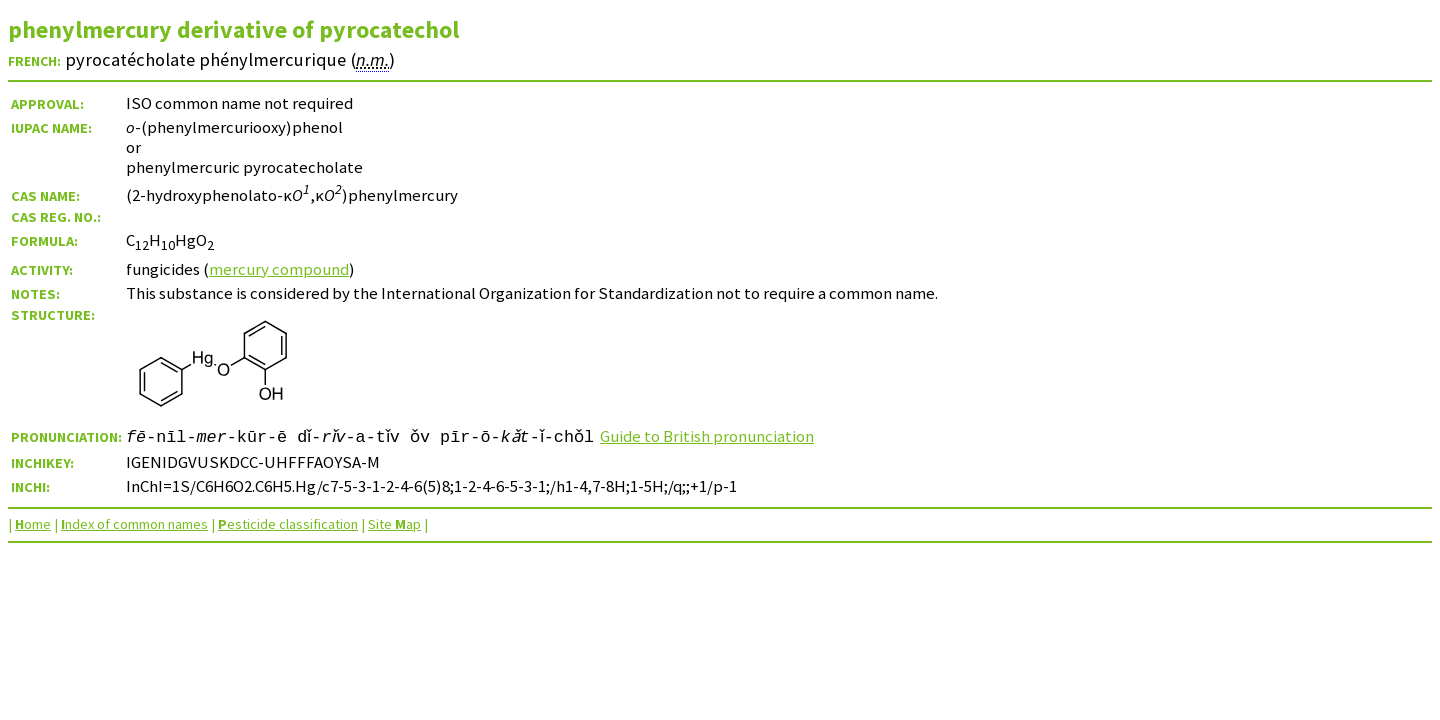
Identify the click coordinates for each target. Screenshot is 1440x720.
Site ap (394, 524)
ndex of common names (134, 524)
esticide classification (288, 524)
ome (33, 524)
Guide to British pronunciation (733, 436)
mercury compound (279, 269)
